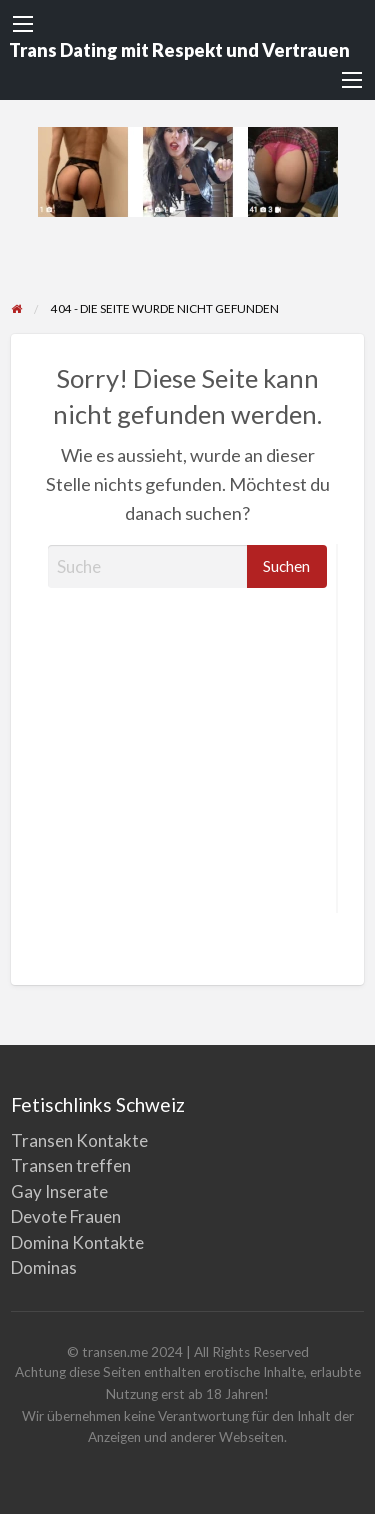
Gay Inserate (59, 1191)
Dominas (44, 1267)
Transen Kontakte (79, 1140)
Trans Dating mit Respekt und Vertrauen (179, 50)
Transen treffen (71, 1165)
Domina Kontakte (77, 1242)
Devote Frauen (66, 1216)
